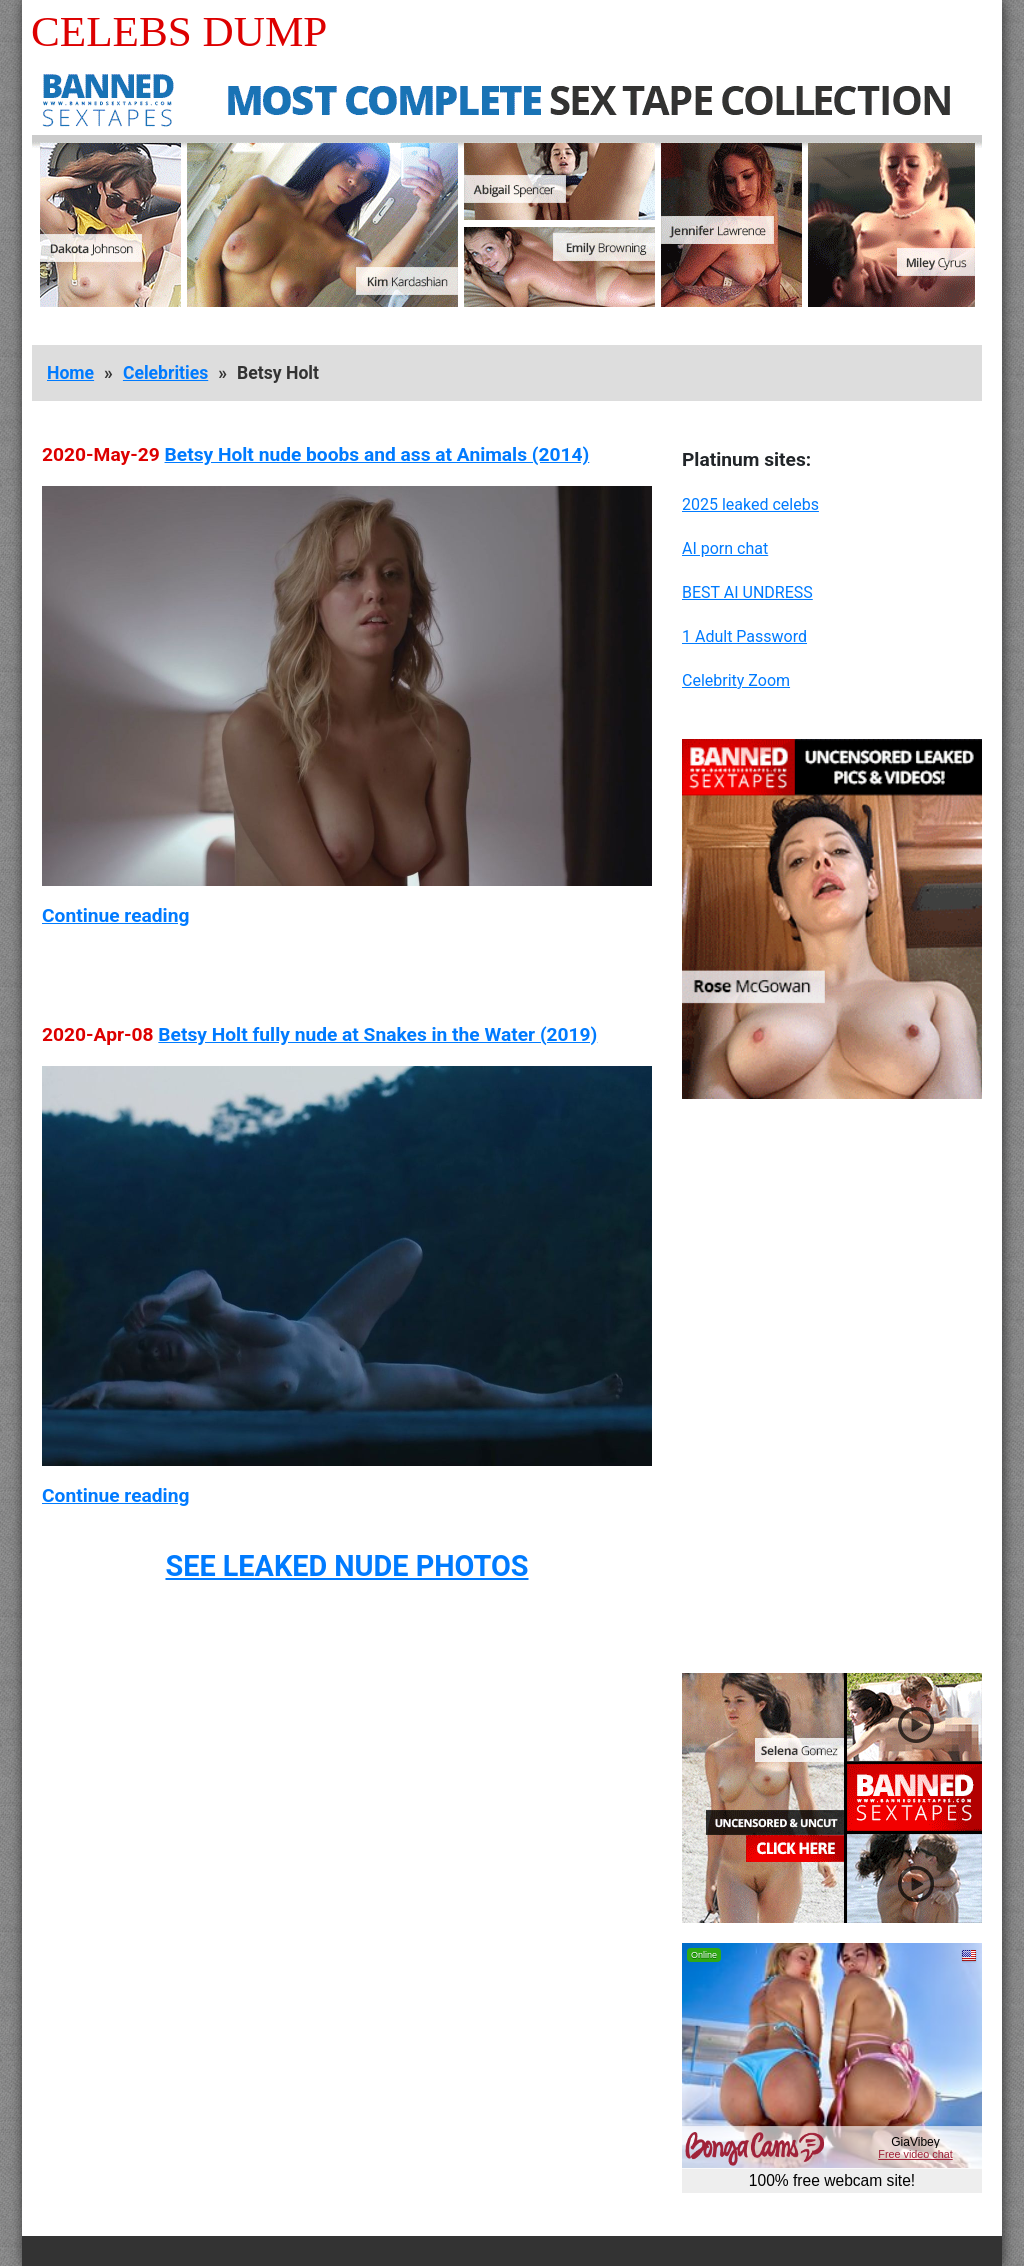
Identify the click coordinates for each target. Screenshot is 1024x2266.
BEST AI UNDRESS (747, 592)
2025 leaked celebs (750, 504)
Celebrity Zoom (736, 680)
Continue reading (115, 915)
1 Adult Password (744, 636)
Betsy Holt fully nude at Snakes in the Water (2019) (377, 1034)
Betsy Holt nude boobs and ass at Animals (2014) (377, 454)
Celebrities (165, 373)
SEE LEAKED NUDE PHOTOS (346, 1566)
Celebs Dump (179, 31)
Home (70, 373)
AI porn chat (725, 548)
